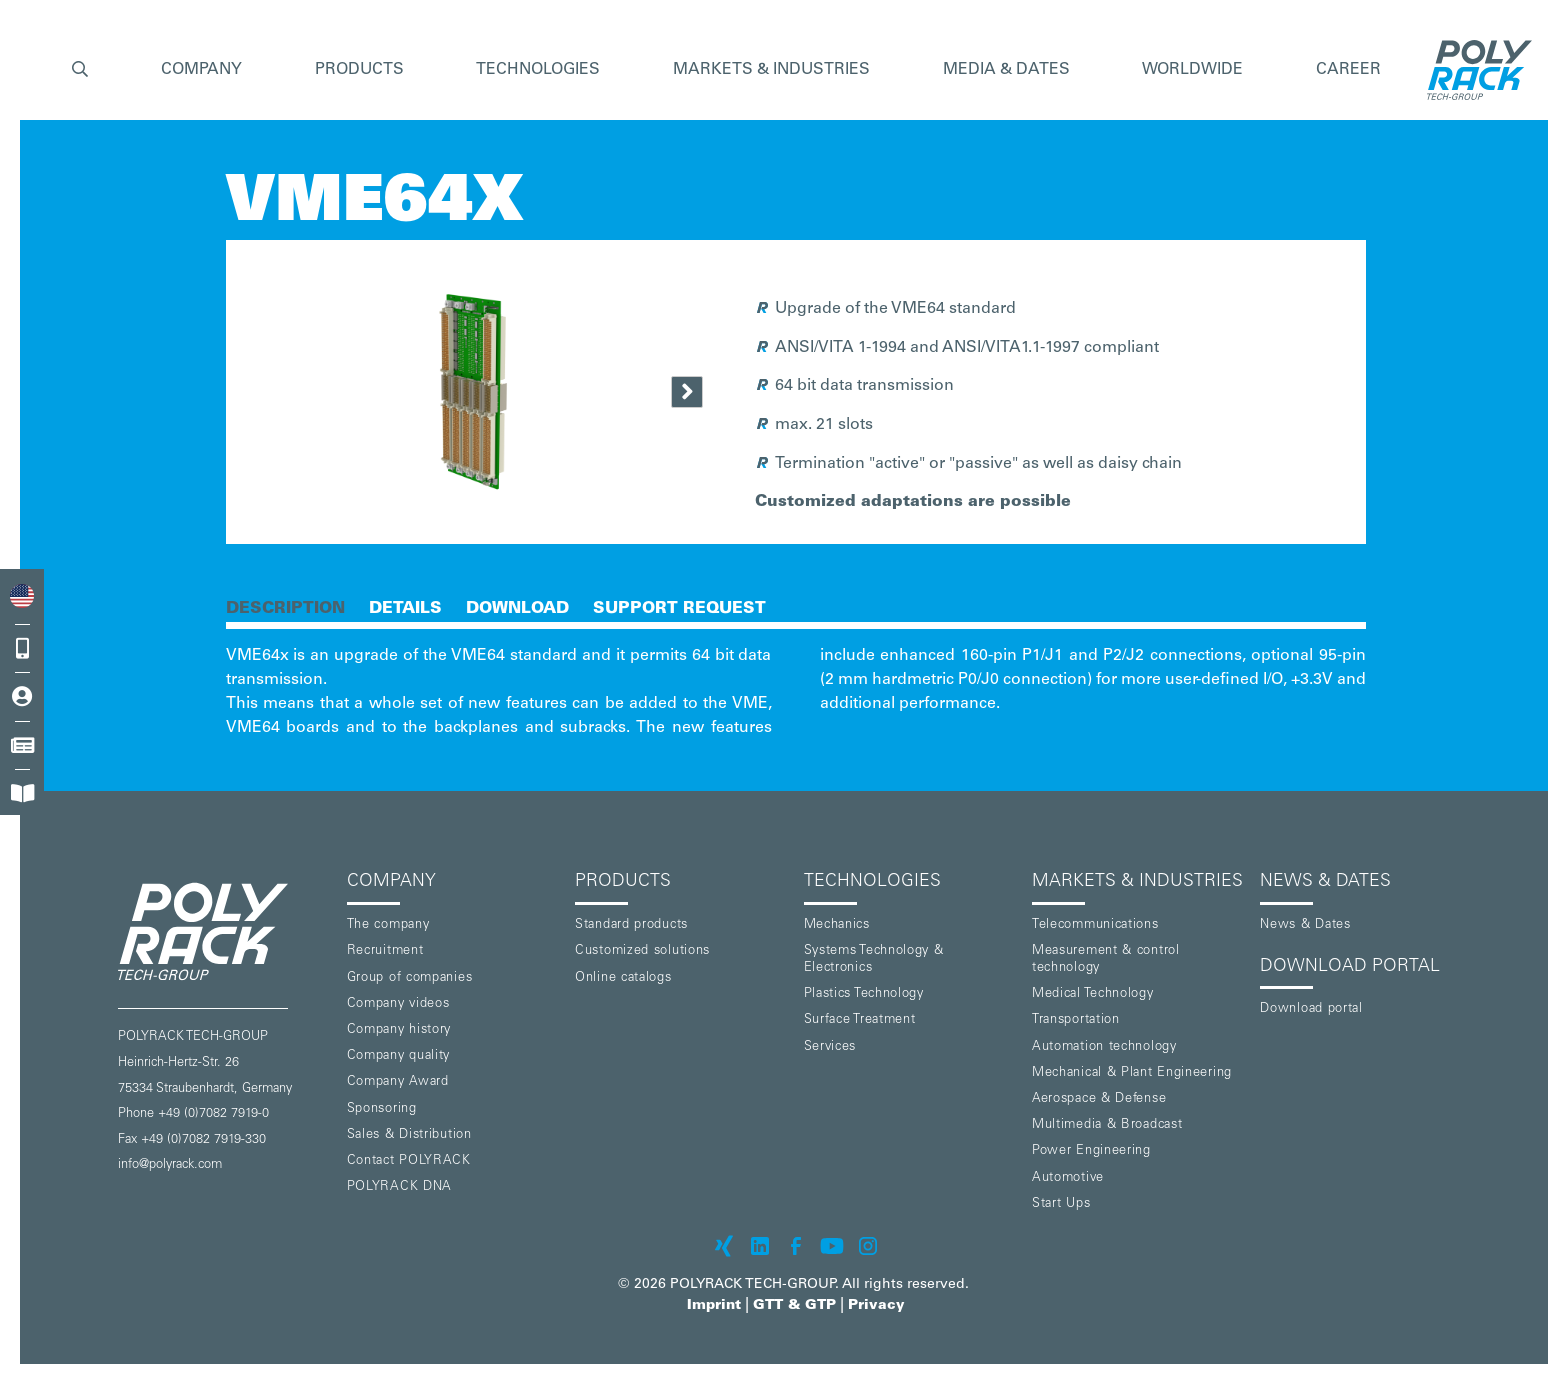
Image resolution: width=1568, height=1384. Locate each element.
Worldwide (1192, 70)
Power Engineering (1091, 1151)
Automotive (1068, 1178)
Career (1348, 70)
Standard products (631, 925)
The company (388, 925)
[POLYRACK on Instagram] (868, 1246)
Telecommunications (1095, 925)
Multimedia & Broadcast (1107, 1125)
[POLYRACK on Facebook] (796, 1246)
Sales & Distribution (409, 1135)
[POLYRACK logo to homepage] (224, 931)
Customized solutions (642, 951)
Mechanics (837, 925)
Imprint (714, 1306)
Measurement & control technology (1106, 960)
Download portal (1311, 1009)
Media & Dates (1006, 70)
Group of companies (410, 978)
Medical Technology (1093, 994)
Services (830, 1047)
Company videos (398, 1004)
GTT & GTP (794, 1306)
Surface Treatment (860, 1020)
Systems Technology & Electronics (874, 960)
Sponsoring (382, 1109)
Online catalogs (623, 978)
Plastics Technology (864, 994)
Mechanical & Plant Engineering (1132, 1073)
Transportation (1076, 1020)
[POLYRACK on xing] (724, 1246)
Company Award (398, 1082)
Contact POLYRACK (409, 1161)
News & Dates (1305, 925)
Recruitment (385, 951)
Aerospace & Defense (1099, 1099)
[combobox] (22, 595)
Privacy (876, 1306)
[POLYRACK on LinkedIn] (760, 1246)
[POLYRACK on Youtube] (832, 1246)
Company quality (399, 1056)
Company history (399, 1030)
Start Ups (1061, 1204)
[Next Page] (687, 392)
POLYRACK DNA (399, 1187)
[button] (80, 70)
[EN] (22, 595)
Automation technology (1104, 1047)
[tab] (285, 607)
